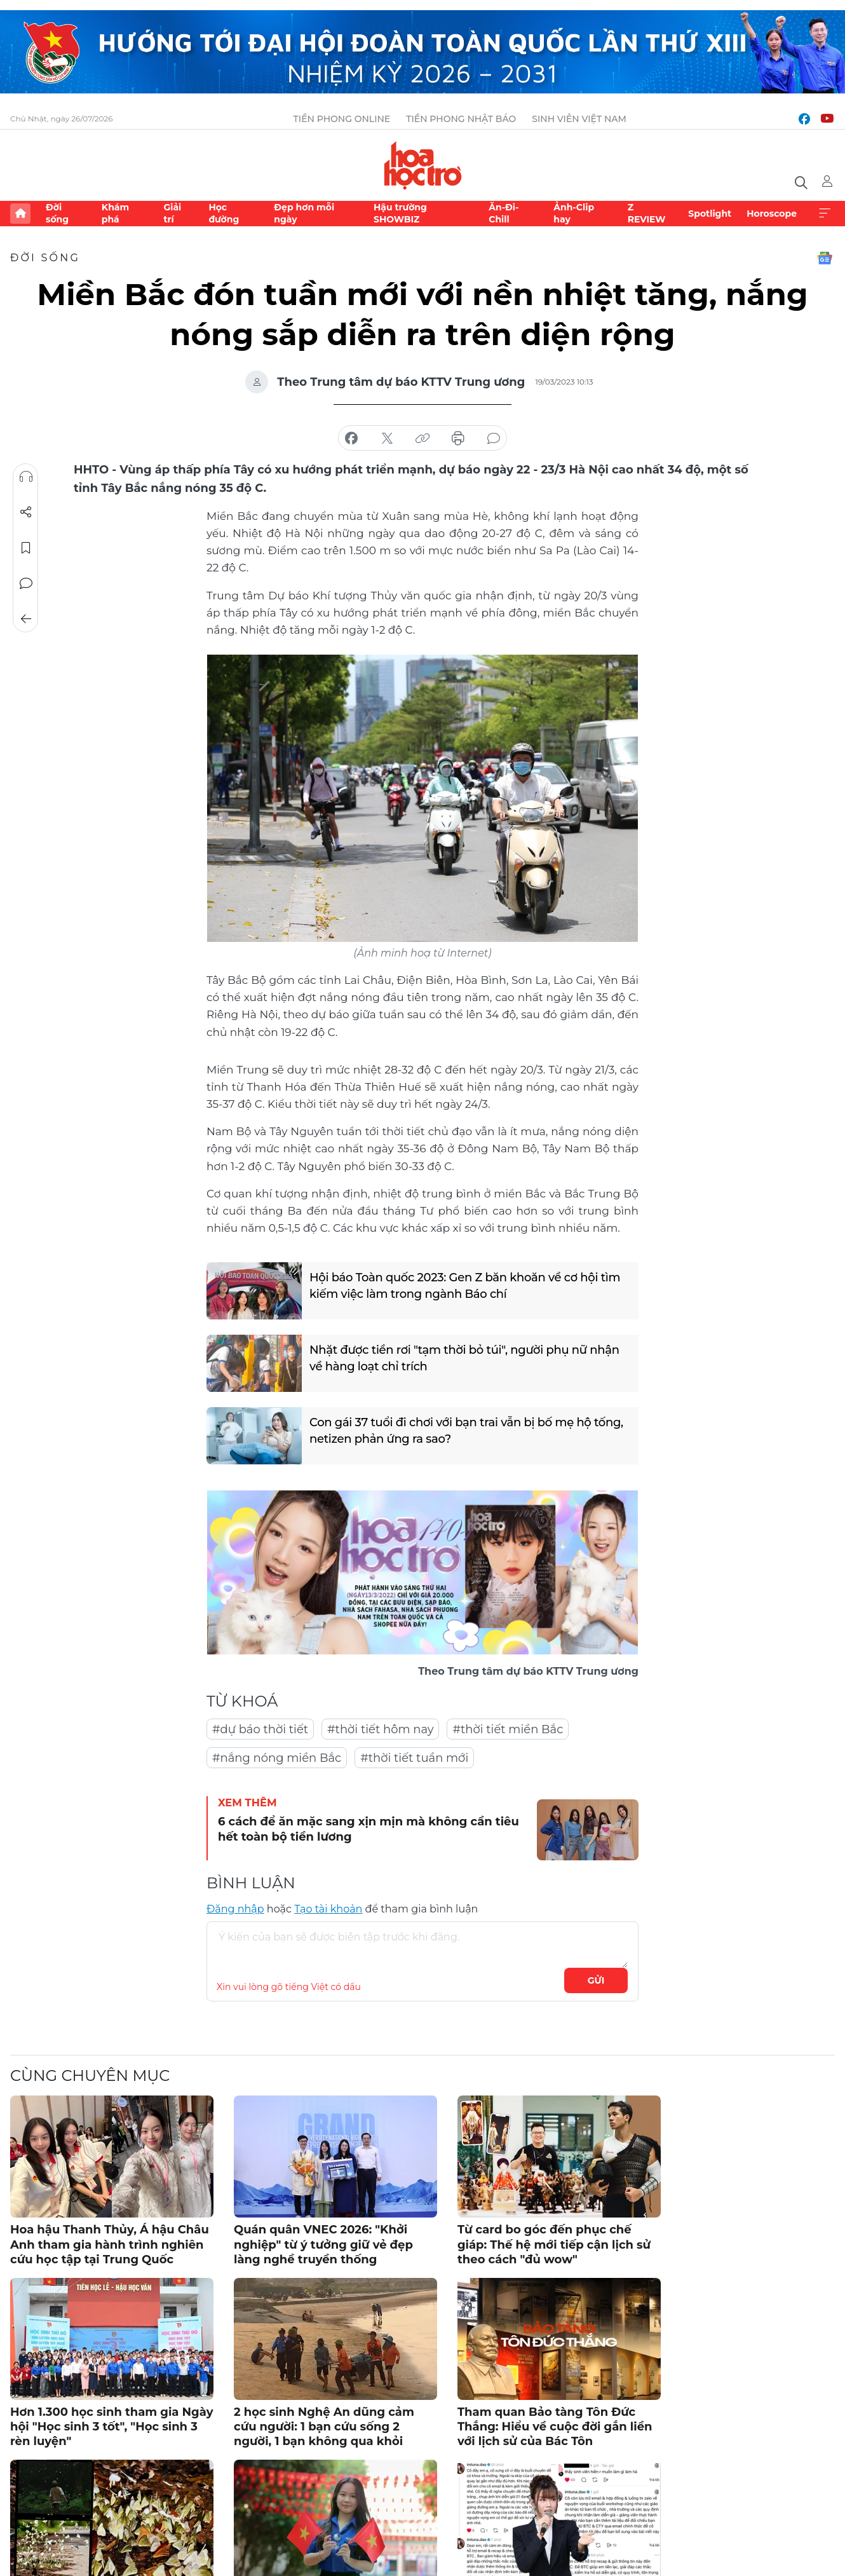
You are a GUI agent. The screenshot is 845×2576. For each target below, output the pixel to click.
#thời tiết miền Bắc (507, 1729)
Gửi (596, 1980)
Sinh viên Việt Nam (579, 119)
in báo (458, 438)
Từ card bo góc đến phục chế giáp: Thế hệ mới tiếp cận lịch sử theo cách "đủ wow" (554, 2244)
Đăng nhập (235, 1909)
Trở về (26, 619)
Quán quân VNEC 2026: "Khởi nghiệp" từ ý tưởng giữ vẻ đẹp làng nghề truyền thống (323, 2244)
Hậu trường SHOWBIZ (400, 212)
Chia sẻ (26, 512)
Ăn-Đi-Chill (503, 212)
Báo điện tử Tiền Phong (423, 165)
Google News (825, 258)
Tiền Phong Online (342, 119)
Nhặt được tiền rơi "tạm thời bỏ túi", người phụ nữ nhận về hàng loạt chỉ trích (464, 1358)
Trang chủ (20, 213)
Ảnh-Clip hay (573, 212)
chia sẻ (351, 438)
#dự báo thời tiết (260, 1729)
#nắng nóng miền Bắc (276, 1758)
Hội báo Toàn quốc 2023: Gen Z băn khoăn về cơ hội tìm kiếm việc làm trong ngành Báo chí (464, 1285)
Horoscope (772, 213)
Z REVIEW (647, 212)
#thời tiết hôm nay (380, 1729)
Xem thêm (825, 213)
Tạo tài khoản (328, 1909)
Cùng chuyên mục (90, 2075)
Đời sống (57, 212)
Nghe (26, 476)
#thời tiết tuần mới (414, 1758)
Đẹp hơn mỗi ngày (304, 212)
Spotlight (709, 213)
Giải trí (172, 212)
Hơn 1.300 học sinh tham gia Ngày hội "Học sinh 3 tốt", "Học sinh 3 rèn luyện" (111, 2427)
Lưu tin (26, 547)
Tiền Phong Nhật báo (461, 119)
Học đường (223, 212)
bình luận (493, 438)
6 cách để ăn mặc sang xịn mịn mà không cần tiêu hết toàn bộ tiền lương (368, 1829)
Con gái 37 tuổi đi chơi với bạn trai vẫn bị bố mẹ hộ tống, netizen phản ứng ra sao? (466, 1430)
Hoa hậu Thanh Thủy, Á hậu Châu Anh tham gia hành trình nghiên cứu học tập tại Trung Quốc (109, 2244)
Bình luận (26, 583)
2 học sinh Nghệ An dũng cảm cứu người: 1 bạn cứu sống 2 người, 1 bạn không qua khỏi (324, 2427)
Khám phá (115, 212)
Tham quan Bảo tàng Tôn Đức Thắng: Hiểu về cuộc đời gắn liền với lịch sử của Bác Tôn (554, 2427)
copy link (422, 438)
